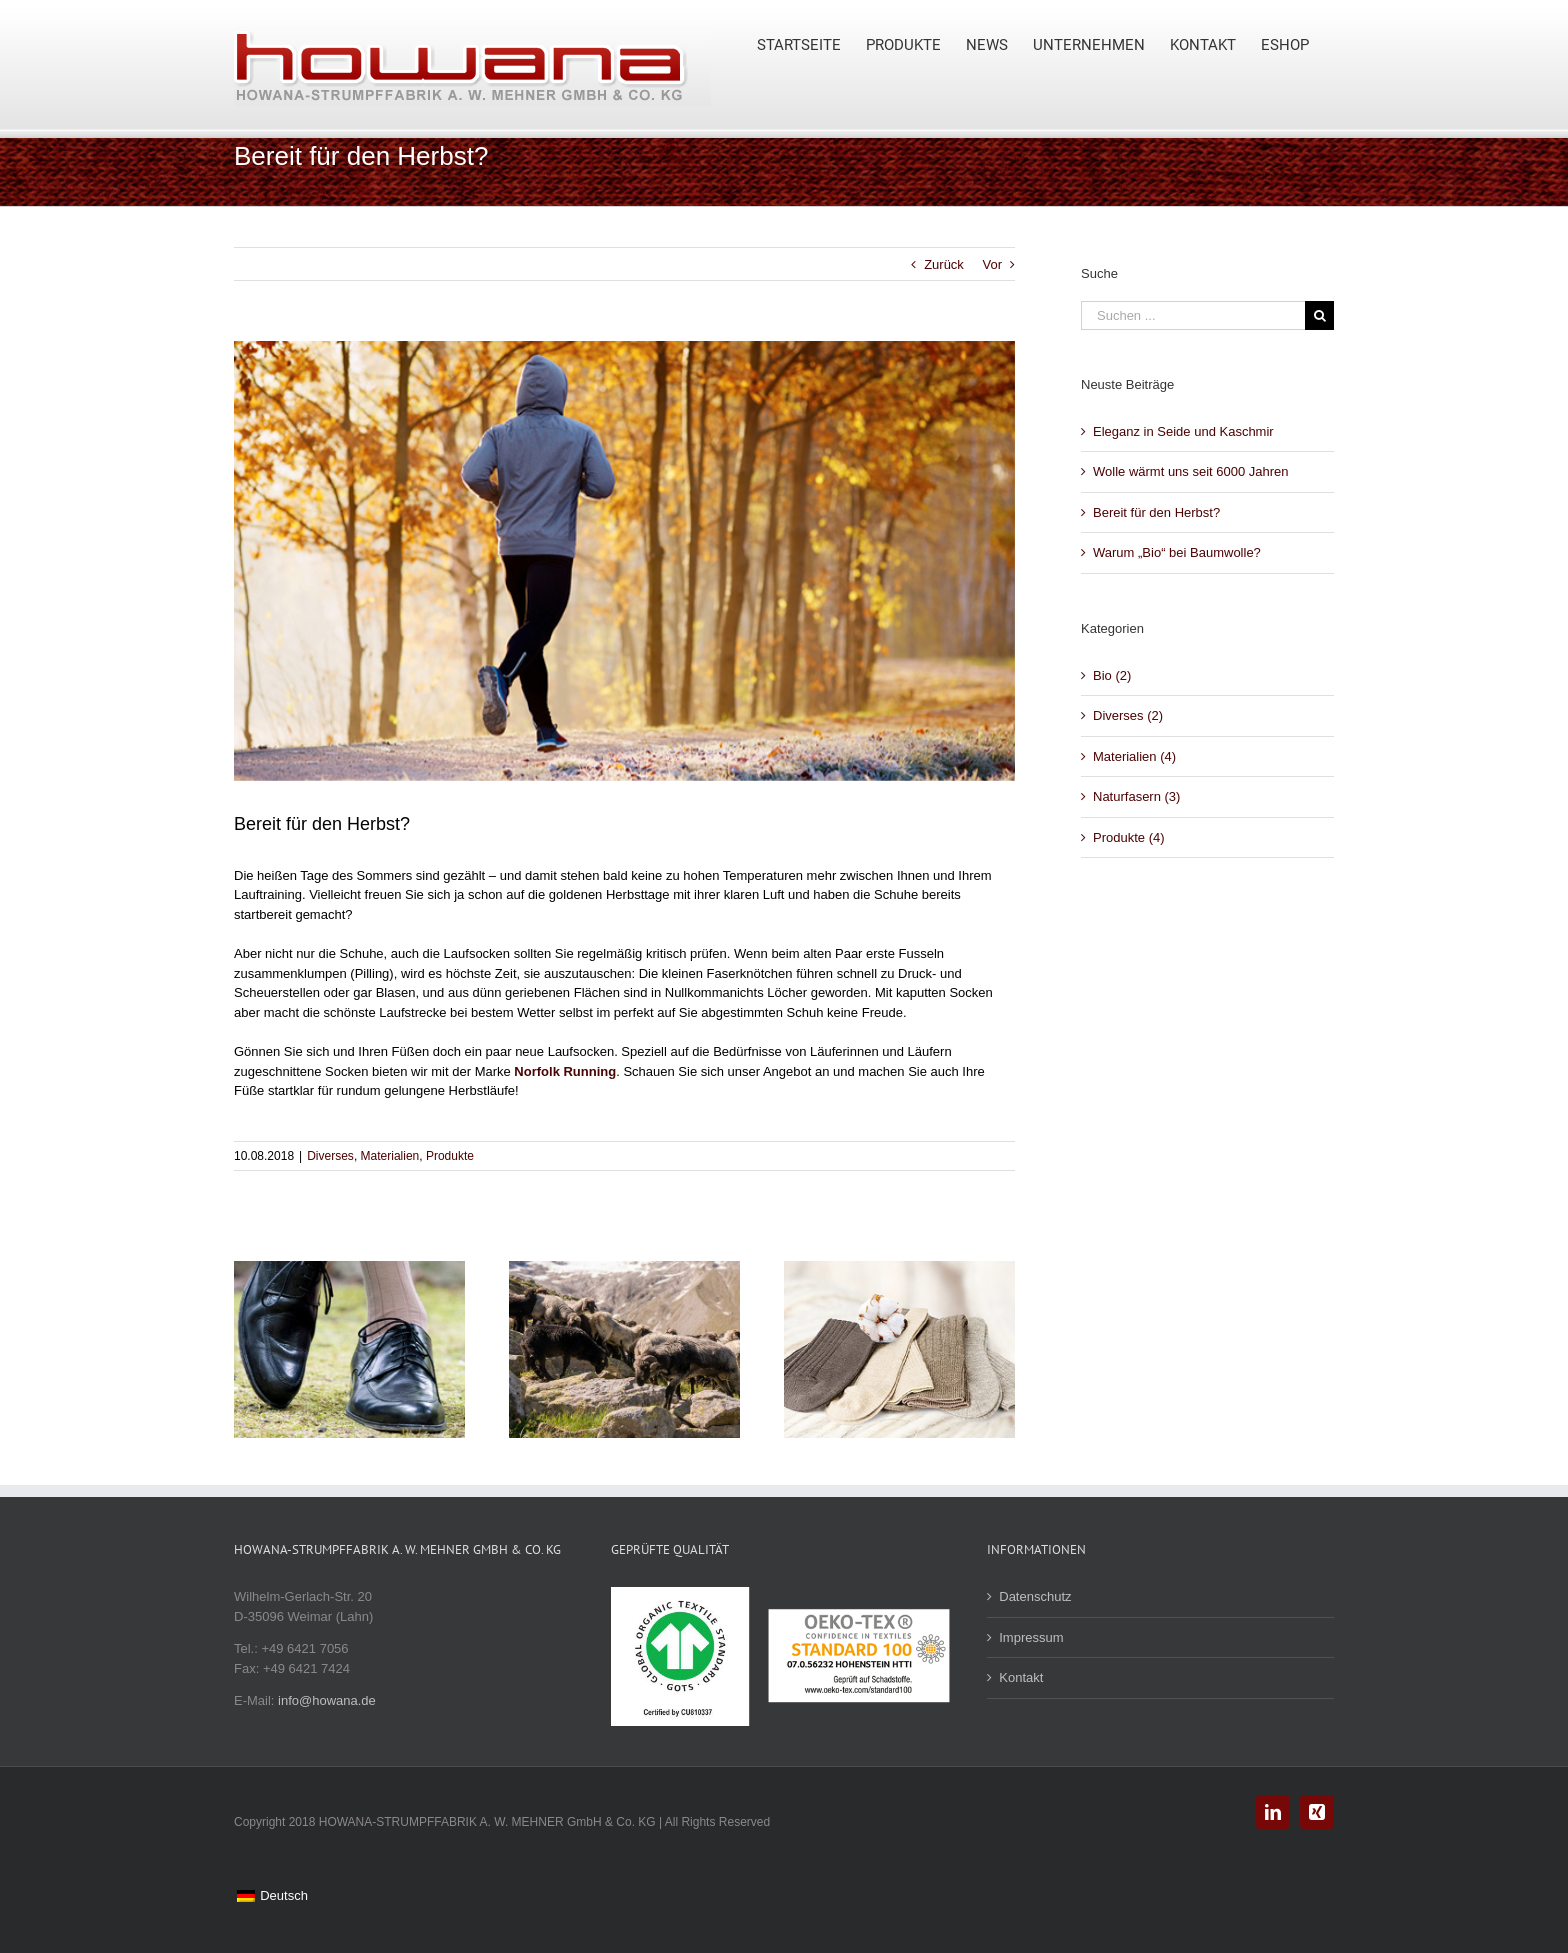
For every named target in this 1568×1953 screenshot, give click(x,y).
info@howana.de (327, 1700)
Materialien (390, 1156)
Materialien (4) (1134, 756)
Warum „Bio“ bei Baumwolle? (1177, 552)
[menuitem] (811, 42)
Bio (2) (1112, 675)
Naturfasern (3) (1136, 796)
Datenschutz (1035, 1596)
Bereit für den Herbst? (1156, 512)
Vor (992, 264)
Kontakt (1021, 1677)
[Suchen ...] (1193, 315)
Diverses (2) (1128, 715)
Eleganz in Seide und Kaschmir (1183, 431)
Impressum (1031, 1637)
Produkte (450, 1156)
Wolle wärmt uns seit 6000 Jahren (1191, 471)
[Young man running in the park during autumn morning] (624, 561)
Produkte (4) (1129, 837)
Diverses (330, 1156)
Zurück (944, 264)
